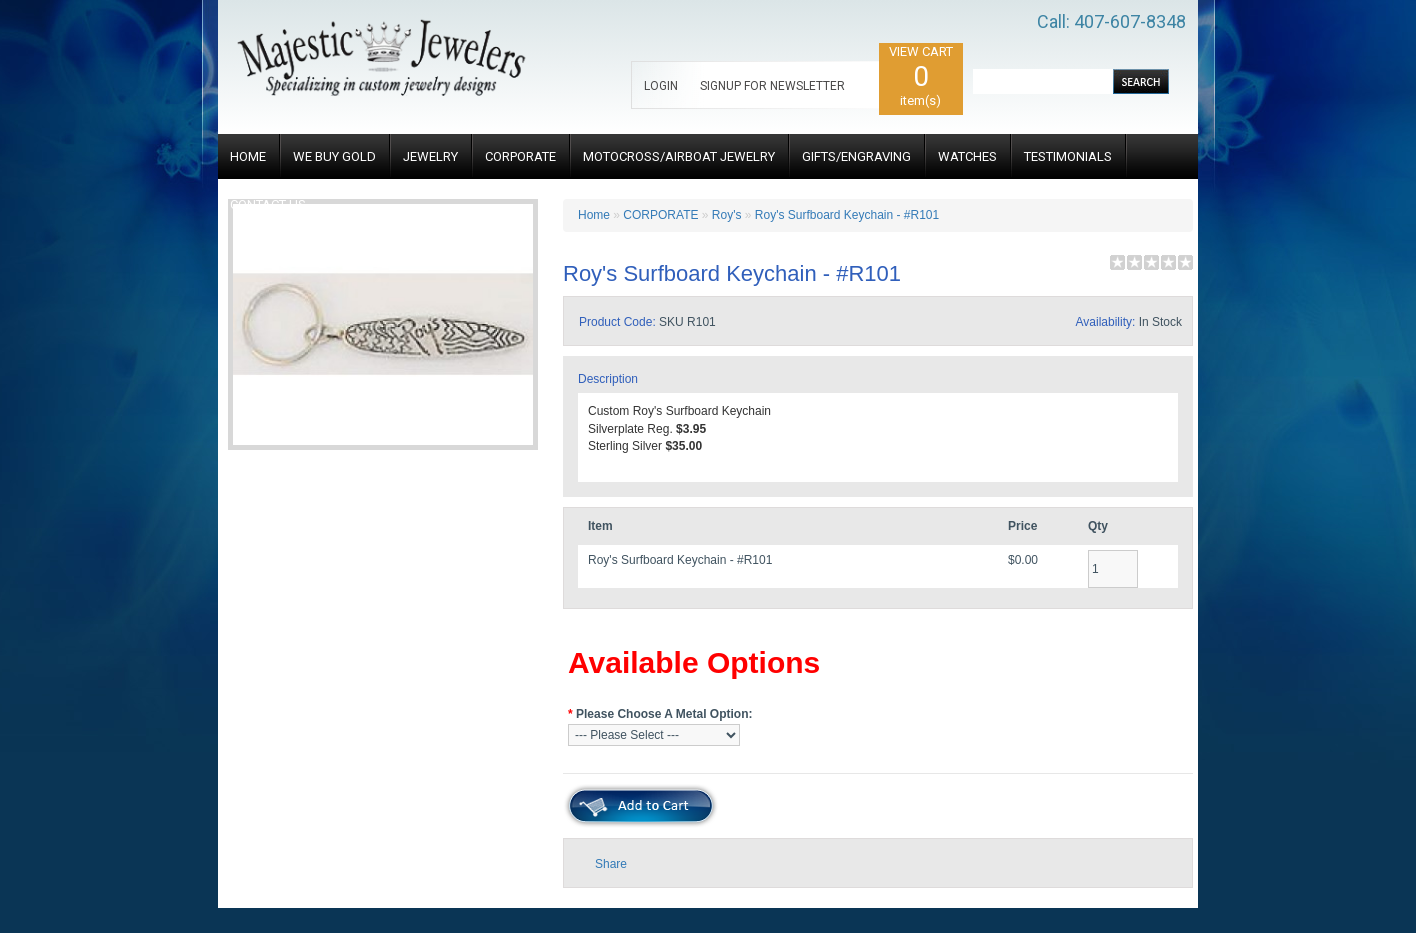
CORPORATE (520, 156)
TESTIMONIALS (1068, 156)
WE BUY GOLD (334, 156)
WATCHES (967, 156)
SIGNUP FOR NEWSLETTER (772, 86)
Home (594, 215)
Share (611, 864)
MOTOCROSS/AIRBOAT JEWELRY (679, 156)
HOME (248, 156)
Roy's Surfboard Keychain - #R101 (847, 215)
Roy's (727, 215)
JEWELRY (430, 156)
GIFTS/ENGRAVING (856, 156)
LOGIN (661, 86)
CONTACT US (268, 204)
